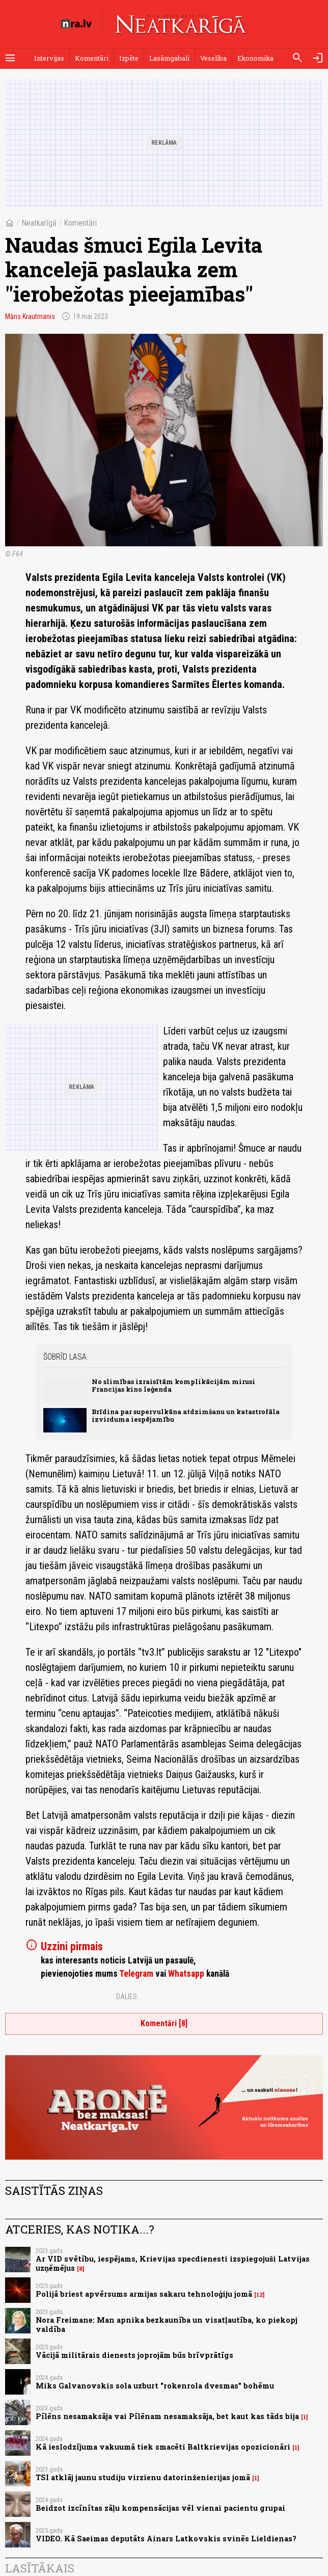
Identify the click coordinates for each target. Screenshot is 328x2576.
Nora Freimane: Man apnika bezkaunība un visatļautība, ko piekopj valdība (166, 2324)
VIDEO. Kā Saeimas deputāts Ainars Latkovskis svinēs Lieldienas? (166, 2538)
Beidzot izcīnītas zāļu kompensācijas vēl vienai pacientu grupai (160, 2508)
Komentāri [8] (164, 2023)
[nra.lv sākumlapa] (76, 24)
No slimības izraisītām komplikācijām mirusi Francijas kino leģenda (173, 1385)
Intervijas (49, 58)
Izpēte (129, 58)
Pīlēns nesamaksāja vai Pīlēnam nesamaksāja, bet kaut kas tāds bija (167, 2416)
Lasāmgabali (169, 58)
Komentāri (91, 58)
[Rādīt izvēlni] (10, 58)
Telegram (136, 1974)
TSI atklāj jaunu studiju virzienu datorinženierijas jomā (143, 2477)
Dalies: (127, 1997)
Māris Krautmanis (30, 316)
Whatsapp (186, 1974)
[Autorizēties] (318, 58)
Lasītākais (39, 2568)
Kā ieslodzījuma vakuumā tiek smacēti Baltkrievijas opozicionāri (163, 2447)
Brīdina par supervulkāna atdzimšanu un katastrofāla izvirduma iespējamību (186, 1415)
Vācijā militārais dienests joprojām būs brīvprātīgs (134, 2355)
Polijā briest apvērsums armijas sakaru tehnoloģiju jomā (144, 2294)
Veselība (213, 58)
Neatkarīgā (39, 223)
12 (259, 2294)
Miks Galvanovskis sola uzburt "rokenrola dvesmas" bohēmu (155, 2386)
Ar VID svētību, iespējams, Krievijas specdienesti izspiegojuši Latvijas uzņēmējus (173, 2263)
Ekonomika (255, 58)
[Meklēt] (297, 58)
